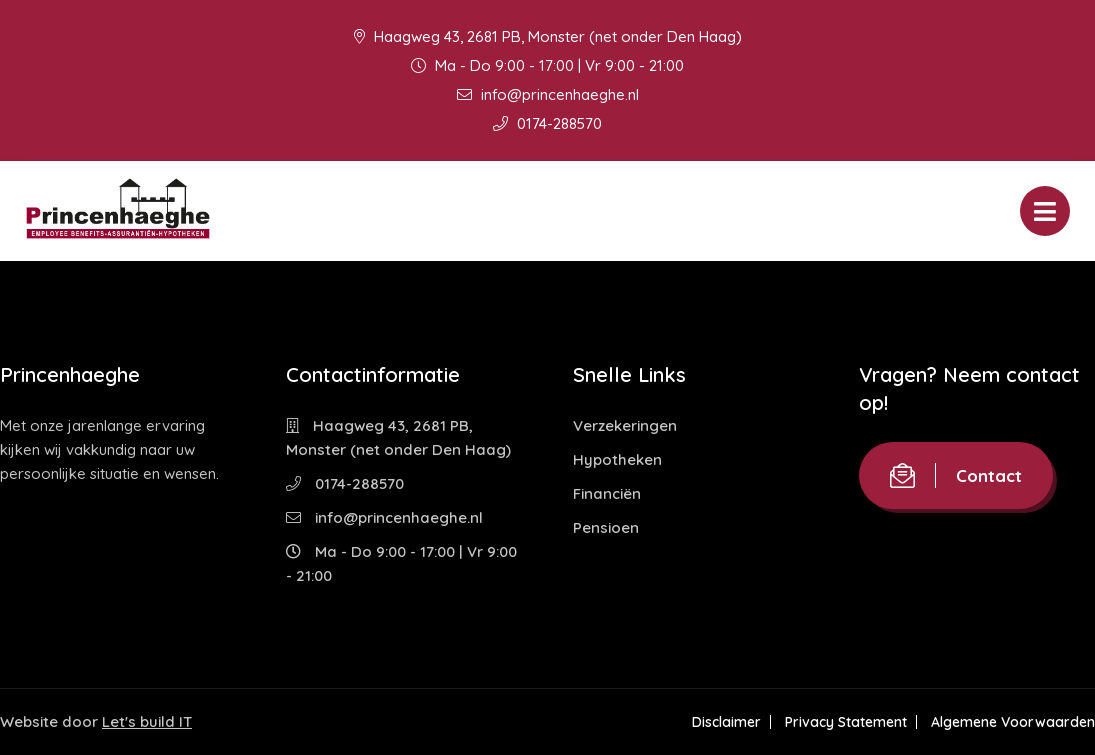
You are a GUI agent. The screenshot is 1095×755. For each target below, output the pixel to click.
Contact (956, 475)
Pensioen (606, 527)
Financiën (607, 493)
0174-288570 (547, 123)
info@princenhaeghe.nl (548, 94)
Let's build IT (147, 721)
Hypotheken (617, 459)
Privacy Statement (846, 722)
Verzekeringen (625, 425)
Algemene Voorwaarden (1013, 722)
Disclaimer (726, 722)
